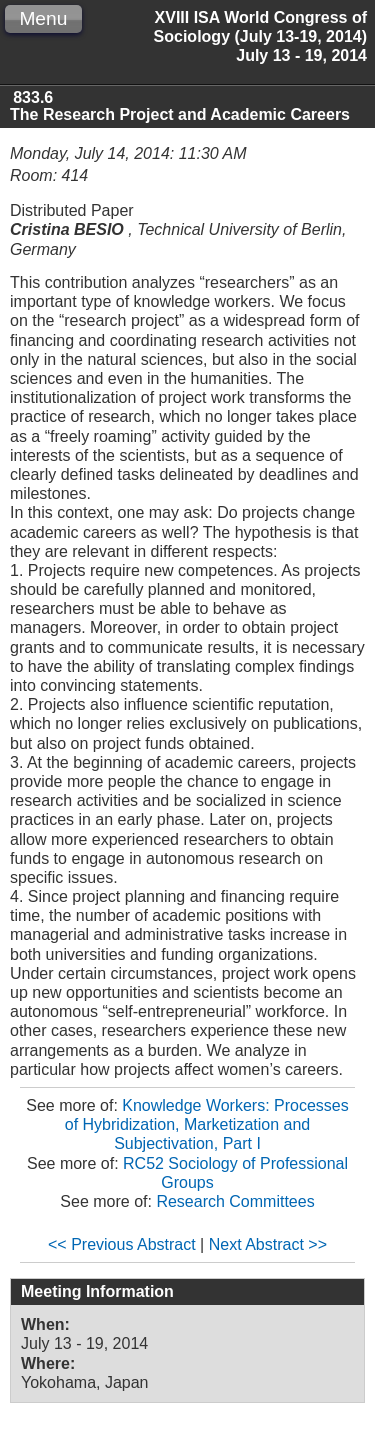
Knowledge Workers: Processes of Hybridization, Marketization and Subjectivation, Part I (207, 1124)
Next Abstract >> (268, 1244)
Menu (43, 18)
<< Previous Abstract (122, 1244)
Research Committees (235, 1201)
